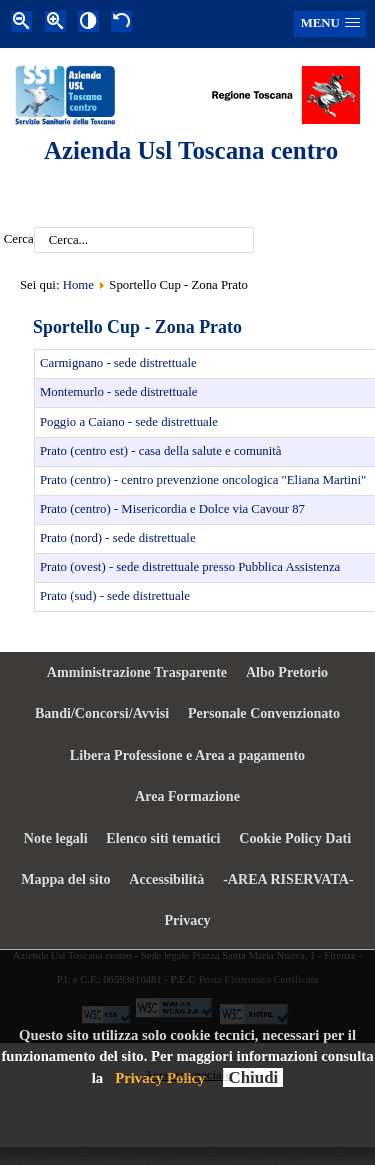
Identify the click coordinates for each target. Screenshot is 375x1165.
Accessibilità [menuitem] (166, 879)
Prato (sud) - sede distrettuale (115, 596)
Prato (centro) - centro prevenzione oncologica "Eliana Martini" (203, 480)
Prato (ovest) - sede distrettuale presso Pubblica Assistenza (190, 567)
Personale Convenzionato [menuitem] (264, 713)
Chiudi (253, 1077)
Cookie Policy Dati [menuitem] (295, 838)
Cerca (19, 240)
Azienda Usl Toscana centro (191, 150)
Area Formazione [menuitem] (187, 796)
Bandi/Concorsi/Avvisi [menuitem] (102, 713)
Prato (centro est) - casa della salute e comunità (161, 451)
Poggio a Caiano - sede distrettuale (129, 422)
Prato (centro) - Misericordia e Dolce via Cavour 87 (172, 509)
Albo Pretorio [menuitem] (287, 672)
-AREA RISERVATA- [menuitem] (288, 879)
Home (78, 285)
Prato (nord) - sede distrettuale (118, 538)
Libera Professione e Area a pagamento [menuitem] (187, 755)
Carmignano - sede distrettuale (118, 363)
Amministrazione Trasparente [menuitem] (137, 672)
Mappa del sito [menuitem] (65, 879)
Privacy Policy (160, 1078)
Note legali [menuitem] (56, 838)
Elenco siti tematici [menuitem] (163, 838)
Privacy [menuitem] (187, 920)
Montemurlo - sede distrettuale (118, 392)
